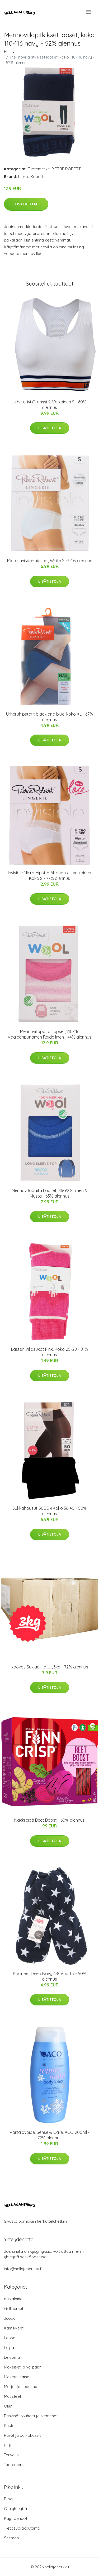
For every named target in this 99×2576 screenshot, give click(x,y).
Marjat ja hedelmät (21, 2386)
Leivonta (12, 2357)
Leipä (9, 2347)
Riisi (7, 2445)
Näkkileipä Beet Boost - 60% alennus (49, 1820)
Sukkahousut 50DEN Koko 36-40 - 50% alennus (49, 1511)
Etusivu (10, 51)
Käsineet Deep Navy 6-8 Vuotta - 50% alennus (49, 1976)
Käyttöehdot (15, 2518)
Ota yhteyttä (15, 2508)
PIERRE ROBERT (66, 168)
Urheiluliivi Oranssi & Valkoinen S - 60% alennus (49, 404)
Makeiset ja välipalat (22, 2367)
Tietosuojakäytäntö (22, 2528)
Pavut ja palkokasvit (22, 2435)
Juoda (10, 2318)
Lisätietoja (26, 204)
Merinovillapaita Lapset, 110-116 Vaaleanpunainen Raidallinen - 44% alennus (49, 1034)
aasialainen (14, 2298)
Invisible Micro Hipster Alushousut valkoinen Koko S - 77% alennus (49, 875)
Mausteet (12, 2396)
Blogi (8, 2498)
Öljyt (8, 2406)
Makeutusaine (16, 2376)
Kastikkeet (13, 2328)
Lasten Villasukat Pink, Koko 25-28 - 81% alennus (49, 1352)
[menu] (89, 12)
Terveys (11, 2454)
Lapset (10, 2337)
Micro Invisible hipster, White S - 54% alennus (49, 560)
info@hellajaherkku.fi (23, 2268)
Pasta (9, 2425)
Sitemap (11, 2537)
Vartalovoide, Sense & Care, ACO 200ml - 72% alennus (49, 2135)
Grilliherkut (13, 2308)
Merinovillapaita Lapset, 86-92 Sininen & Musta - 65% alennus (50, 1193)
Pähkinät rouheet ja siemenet (31, 2415)
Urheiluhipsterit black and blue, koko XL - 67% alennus (49, 716)
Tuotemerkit (39, 168)
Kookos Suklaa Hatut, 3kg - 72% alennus (49, 1667)
